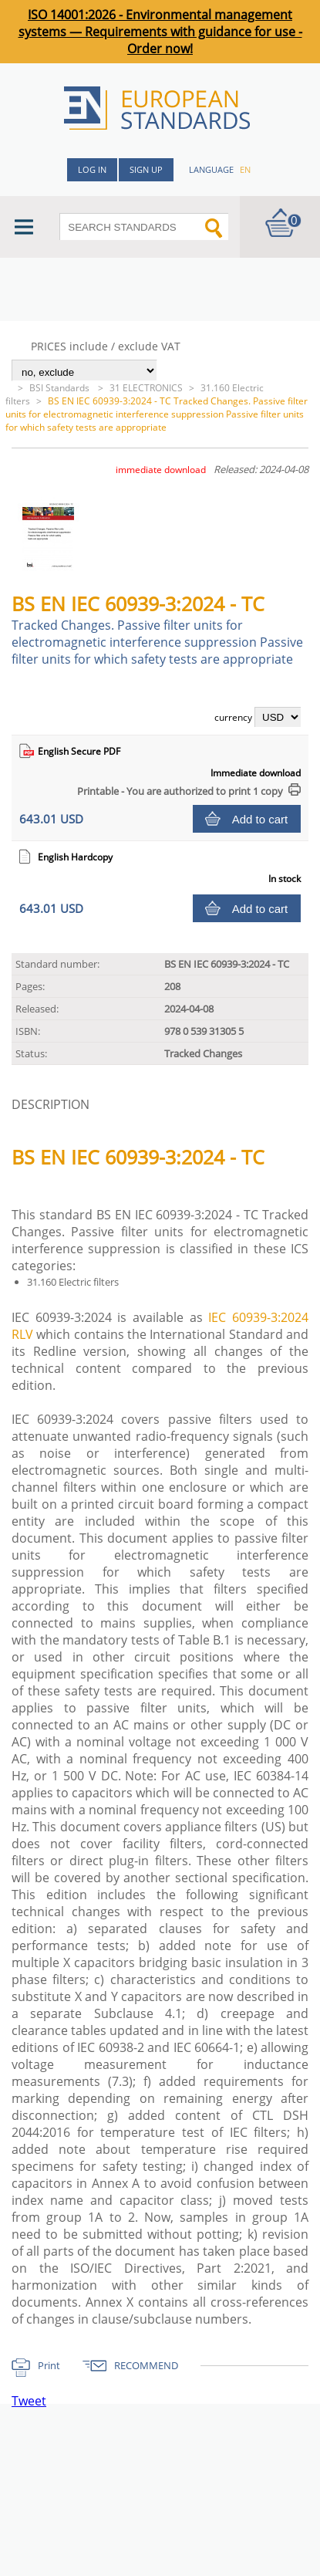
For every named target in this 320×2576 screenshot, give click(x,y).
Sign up (146, 169)
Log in (92, 169)
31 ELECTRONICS (146, 387)
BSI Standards (60, 387)
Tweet (29, 2400)
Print (49, 2365)
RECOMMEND (146, 2365)
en (245, 169)
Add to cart (260, 819)
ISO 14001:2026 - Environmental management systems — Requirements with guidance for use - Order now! (160, 31)
